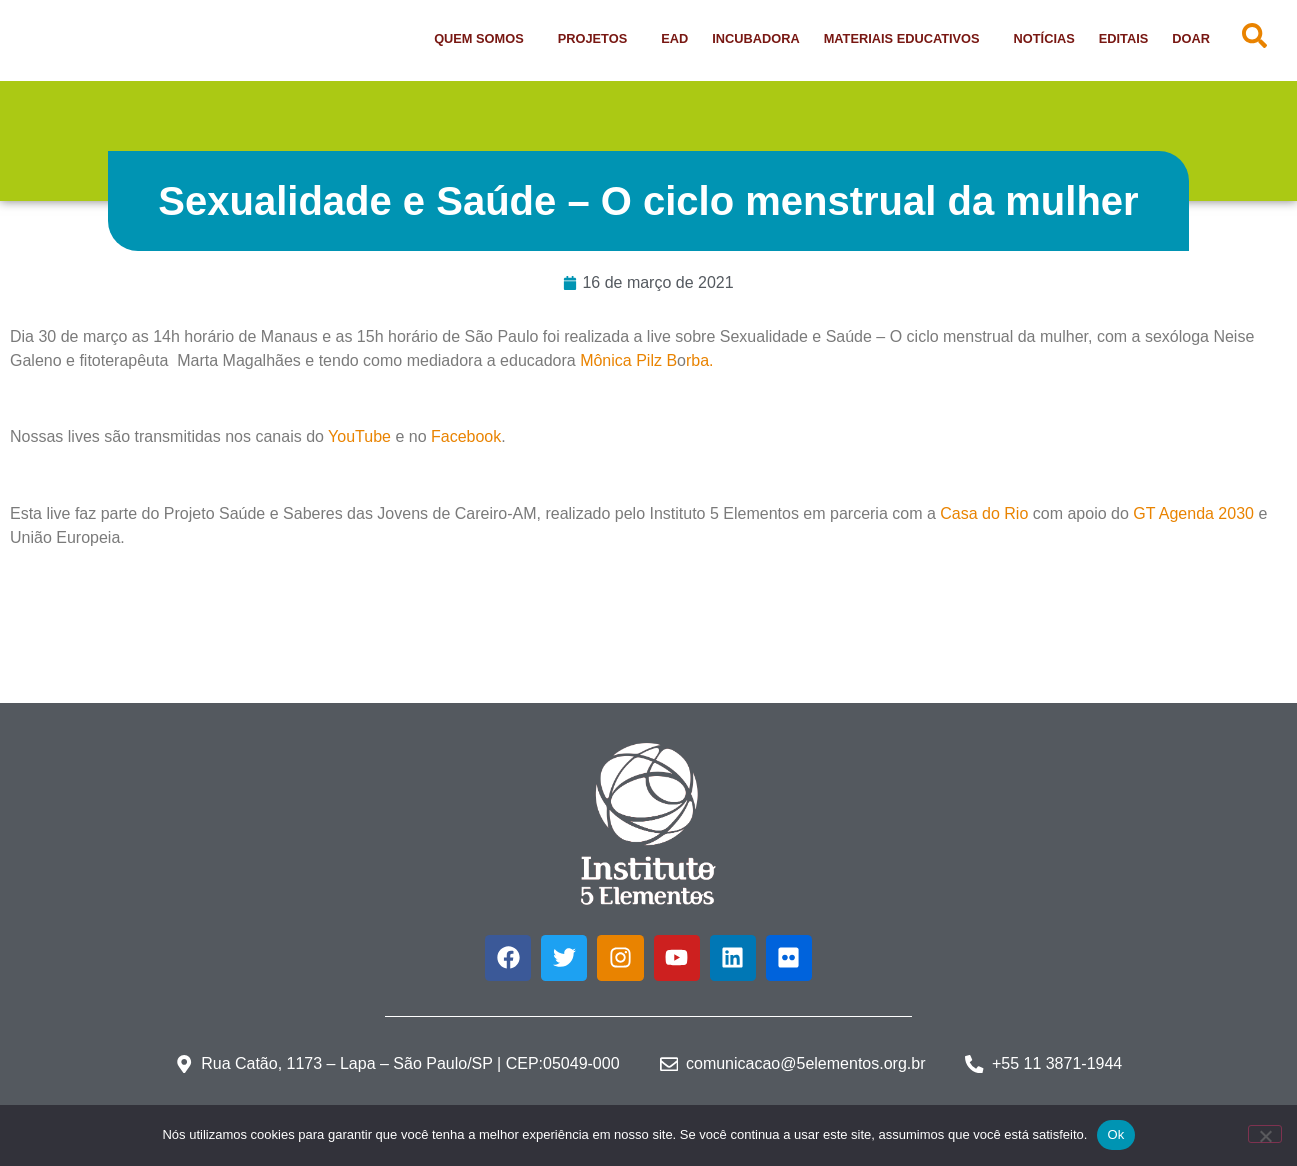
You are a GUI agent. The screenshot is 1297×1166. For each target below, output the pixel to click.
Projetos (597, 39)
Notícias (1044, 38)
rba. (700, 360)
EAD (674, 38)
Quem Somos (484, 39)
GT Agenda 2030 (1193, 513)
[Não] (1265, 1134)
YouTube (359, 436)
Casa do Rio (984, 513)
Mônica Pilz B (628, 360)
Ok (1115, 1134)
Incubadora (755, 38)
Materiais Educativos (907, 39)
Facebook (466, 436)
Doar (1191, 38)
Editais (1124, 38)
